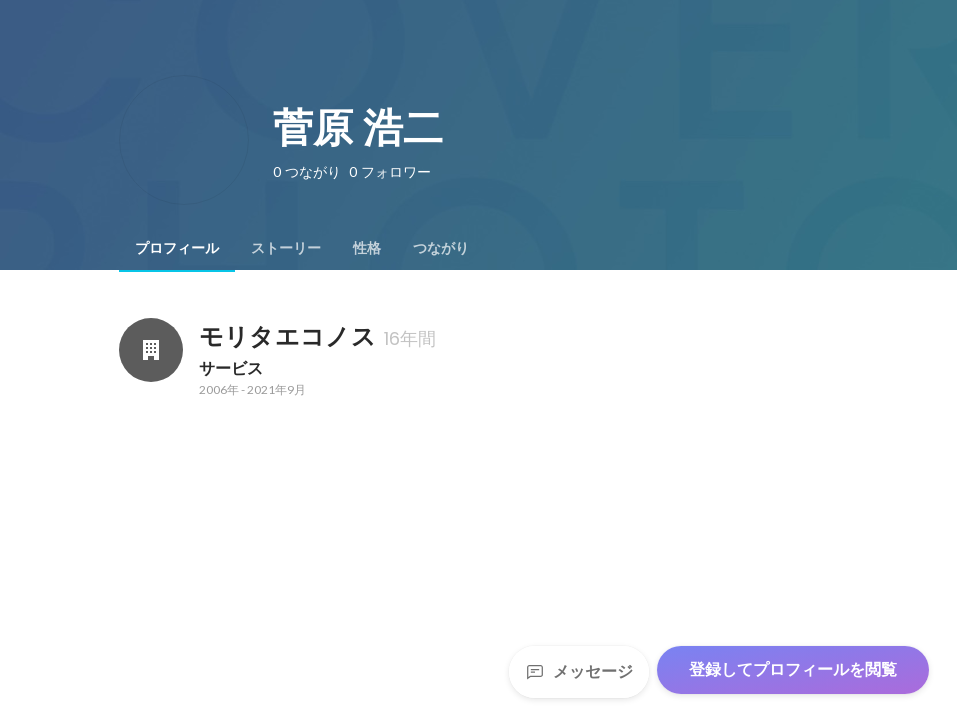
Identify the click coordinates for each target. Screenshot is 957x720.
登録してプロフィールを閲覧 (793, 669)
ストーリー (286, 248)
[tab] (177, 248)
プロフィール (177, 248)
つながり (441, 248)
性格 (367, 248)
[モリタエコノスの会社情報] (151, 350)
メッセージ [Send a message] (579, 671)
